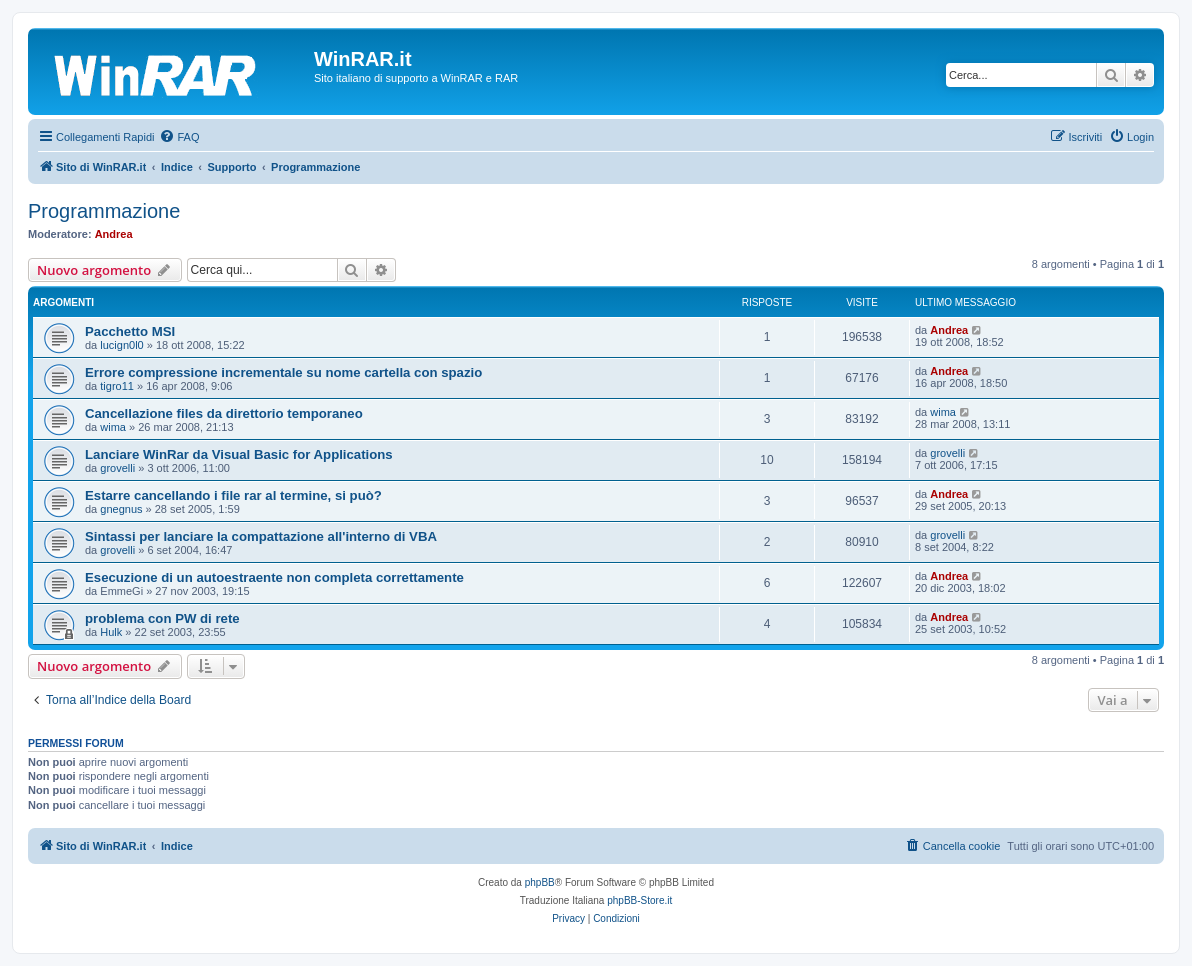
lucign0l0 (121, 345)
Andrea (114, 234)
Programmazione (104, 211)
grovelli (117, 468)
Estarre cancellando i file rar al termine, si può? (233, 495)
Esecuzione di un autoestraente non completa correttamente (274, 577)
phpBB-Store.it (639, 900)
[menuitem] (179, 137)
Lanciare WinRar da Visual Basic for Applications (239, 454)
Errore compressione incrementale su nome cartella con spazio (283, 372)
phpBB (540, 882)
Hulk (111, 632)
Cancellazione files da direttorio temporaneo (224, 413)
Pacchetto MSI (130, 331)
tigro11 (117, 386)
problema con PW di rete (162, 618)
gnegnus (121, 509)
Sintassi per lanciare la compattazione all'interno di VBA (261, 536)
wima (113, 427)
